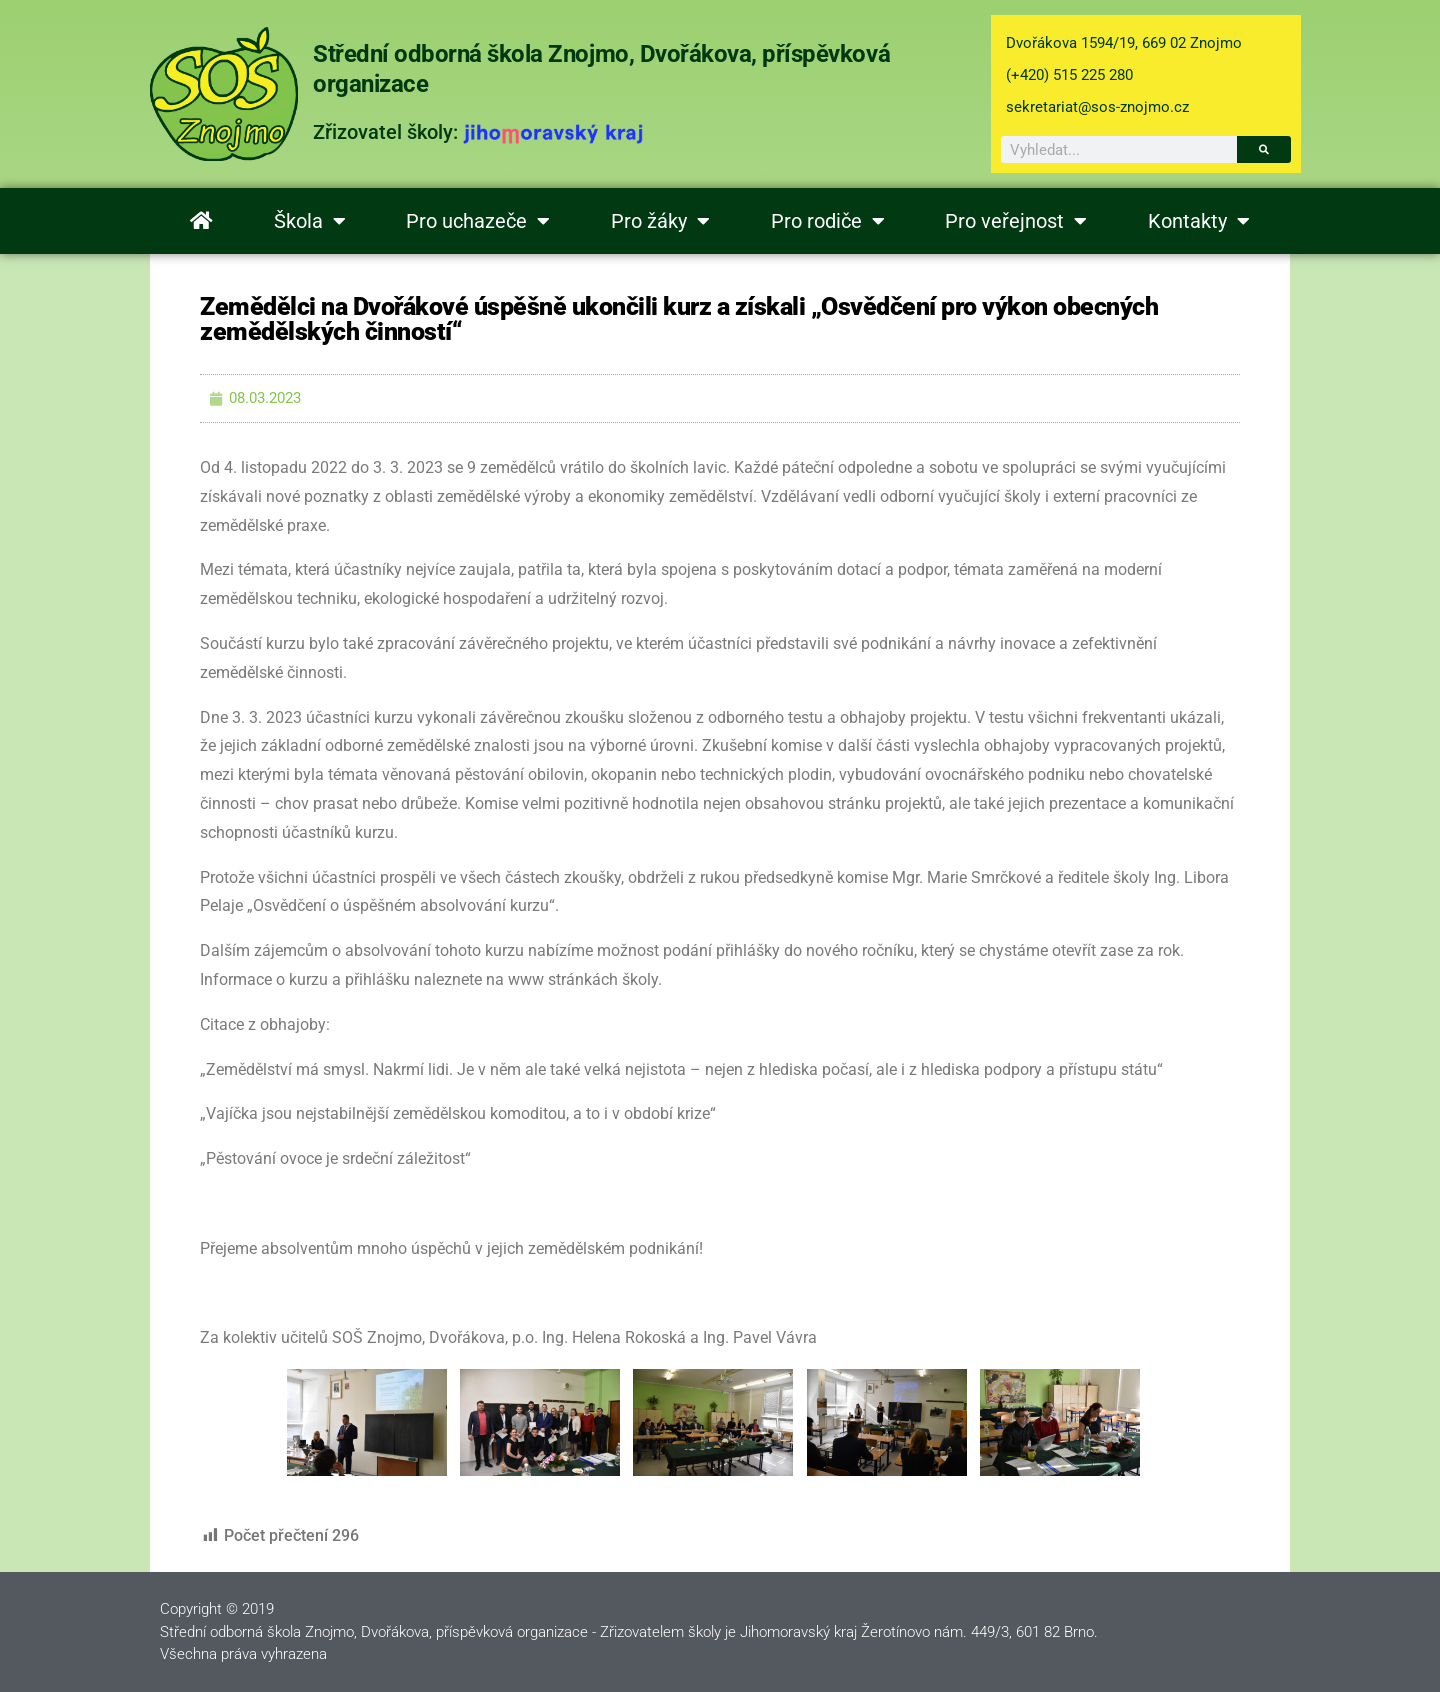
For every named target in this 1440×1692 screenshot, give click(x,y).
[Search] (1264, 149)
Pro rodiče (828, 221)
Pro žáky (660, 221)
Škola (310, 221)
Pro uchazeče (478, 221)
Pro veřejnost (1016, 221)
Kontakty (1199, 221)
